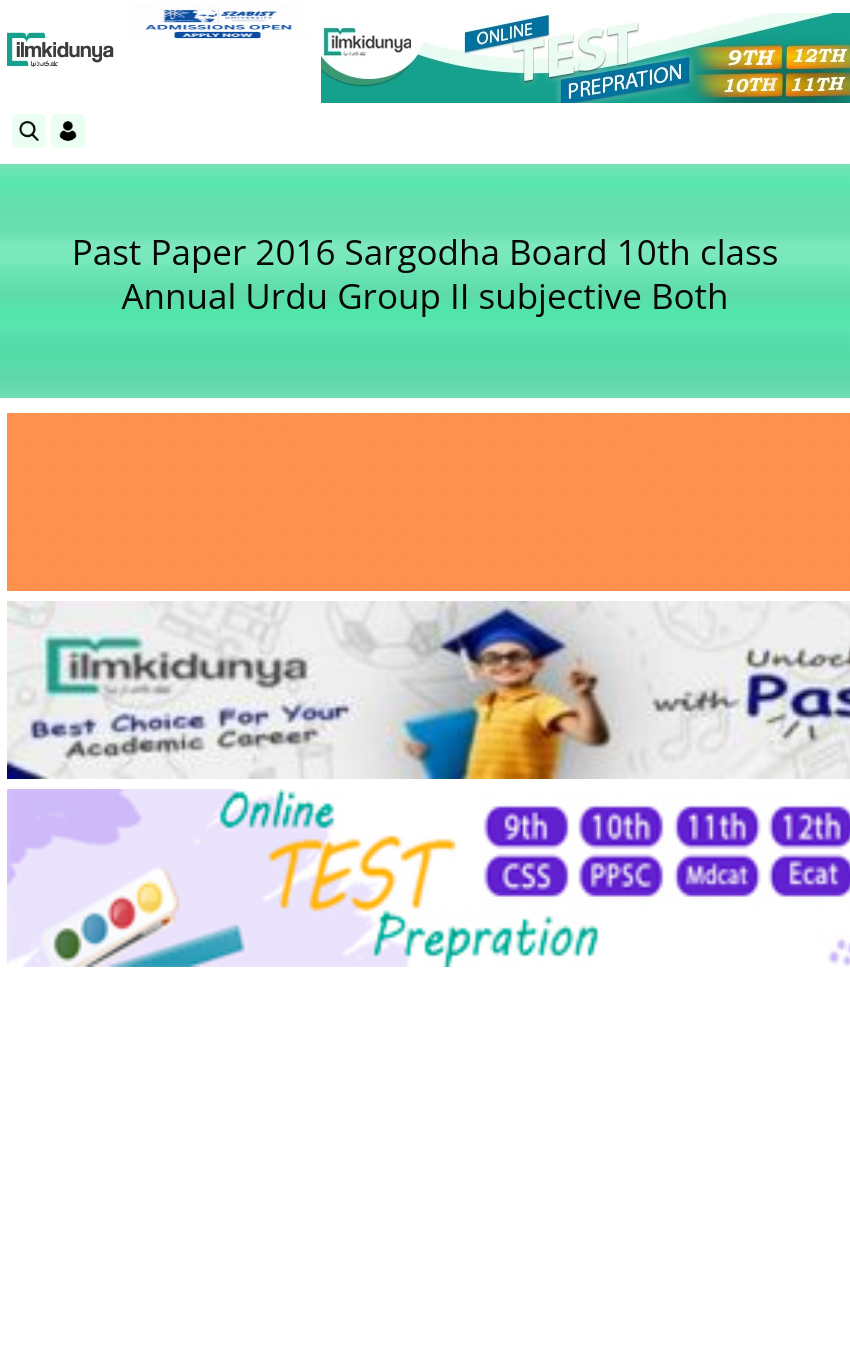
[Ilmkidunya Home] (60, 50)
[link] (217, 23)
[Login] (68, 131)
